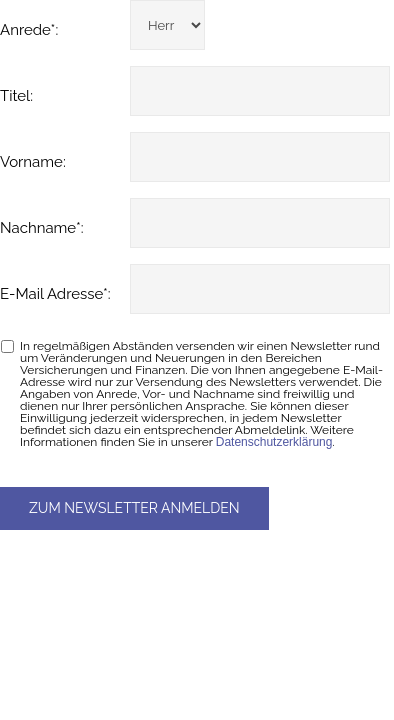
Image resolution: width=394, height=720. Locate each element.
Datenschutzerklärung (274, 442)
